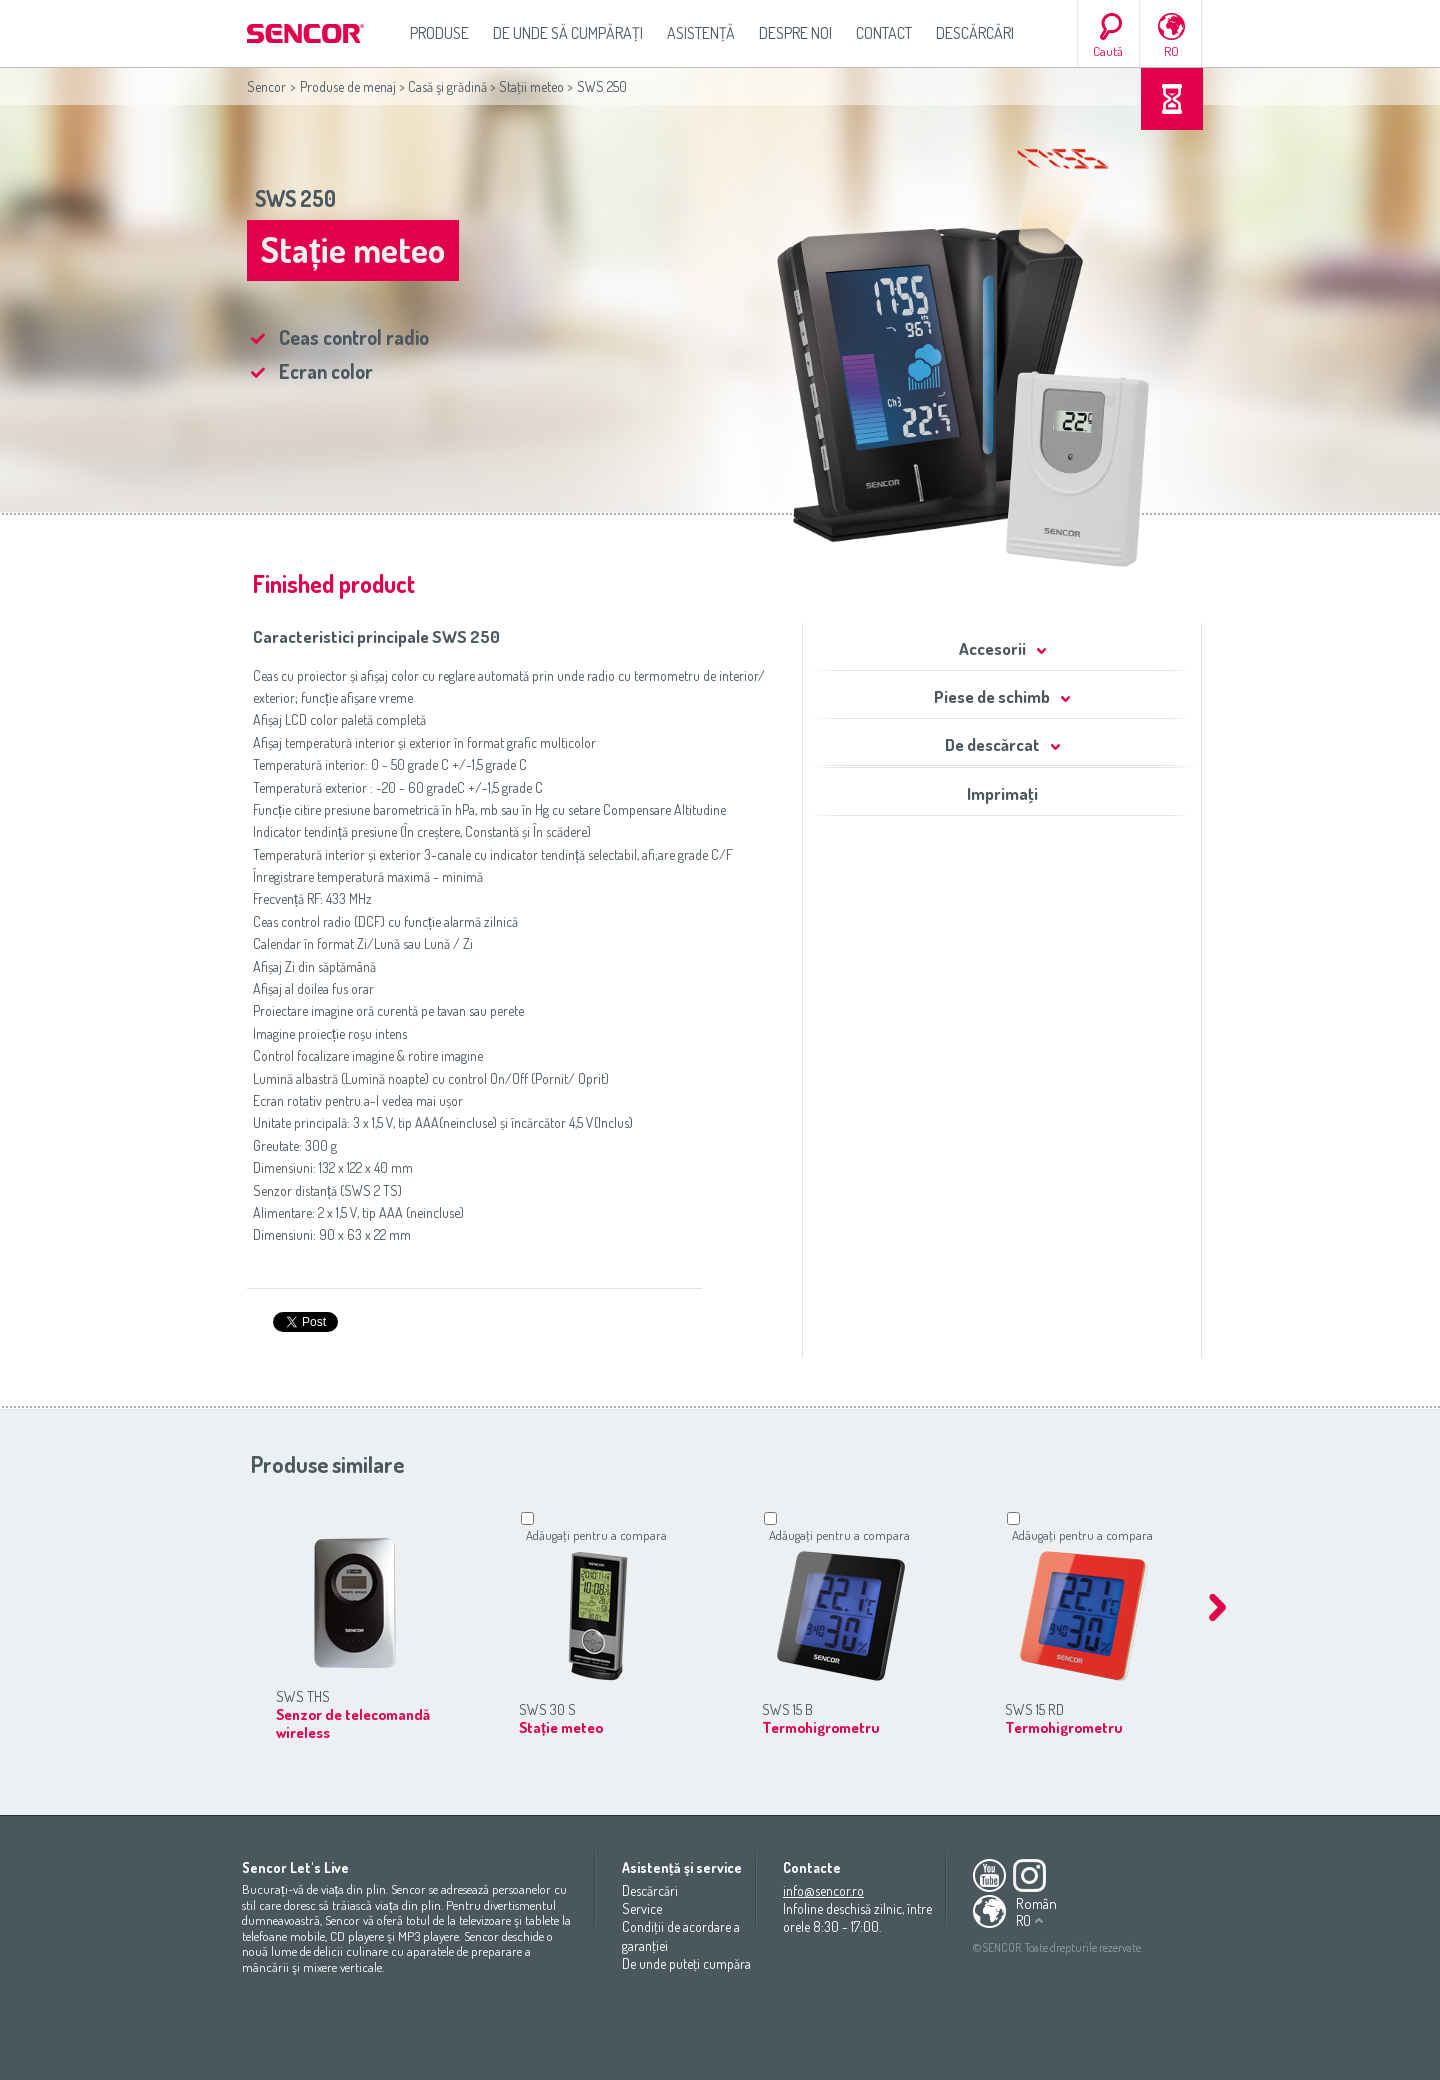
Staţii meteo (531, 86)
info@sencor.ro (823, 1890)
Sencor (266, 86)
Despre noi (795, 33)
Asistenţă (701, 33)
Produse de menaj (348, 86)
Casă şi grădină (447, 86)
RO (1171, 51)
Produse (439, 33)
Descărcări (975, 33)
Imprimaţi (1002, 793)
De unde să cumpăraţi (568, 33)
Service (642, 1908)
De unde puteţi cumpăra (686, 1963)
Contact (884, 33)
